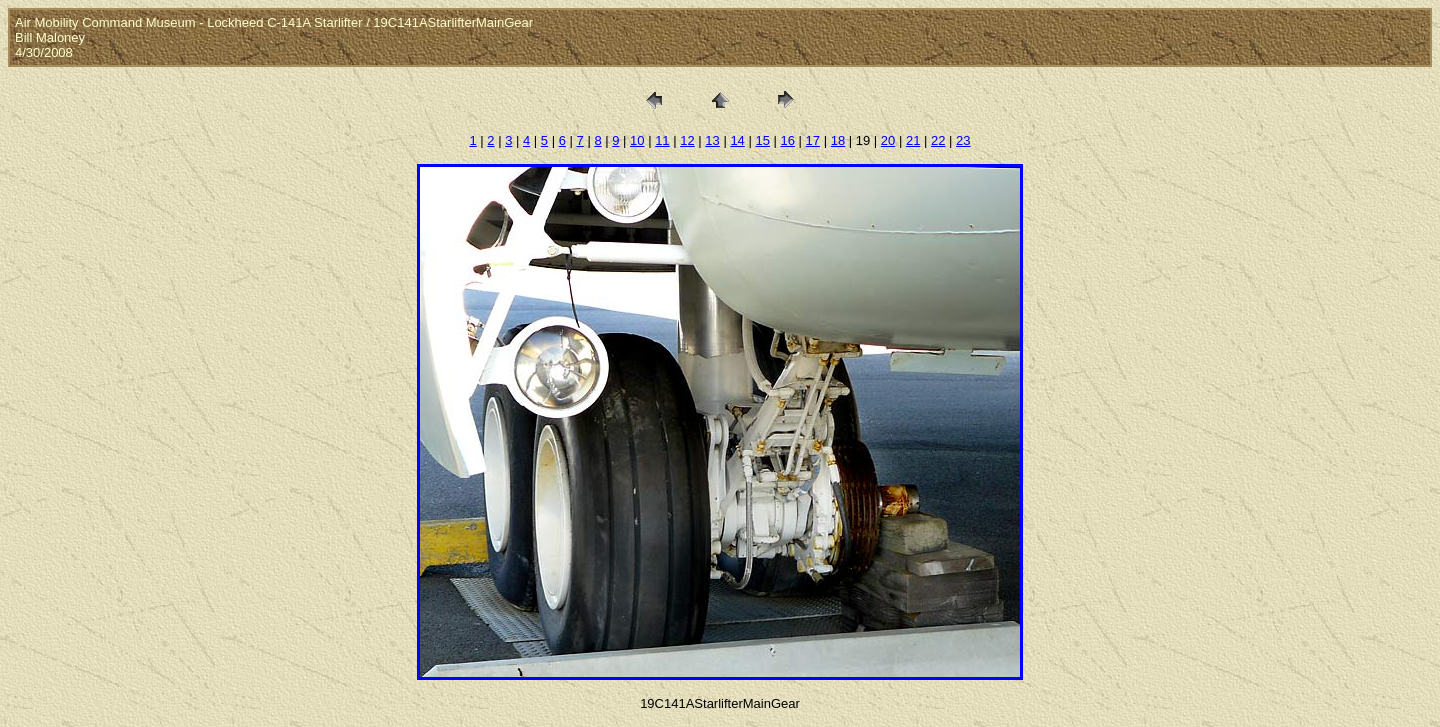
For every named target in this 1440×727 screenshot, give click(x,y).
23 (963, 140)
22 (938, 140)
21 (913, 140)
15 (762, 140)
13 (712, 140)
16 (788, 140)
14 (737, 140)
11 (662, 140)
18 (838, 140)
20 (888, 140)
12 (687, 140)
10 (637, 140)
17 (813, 140)
